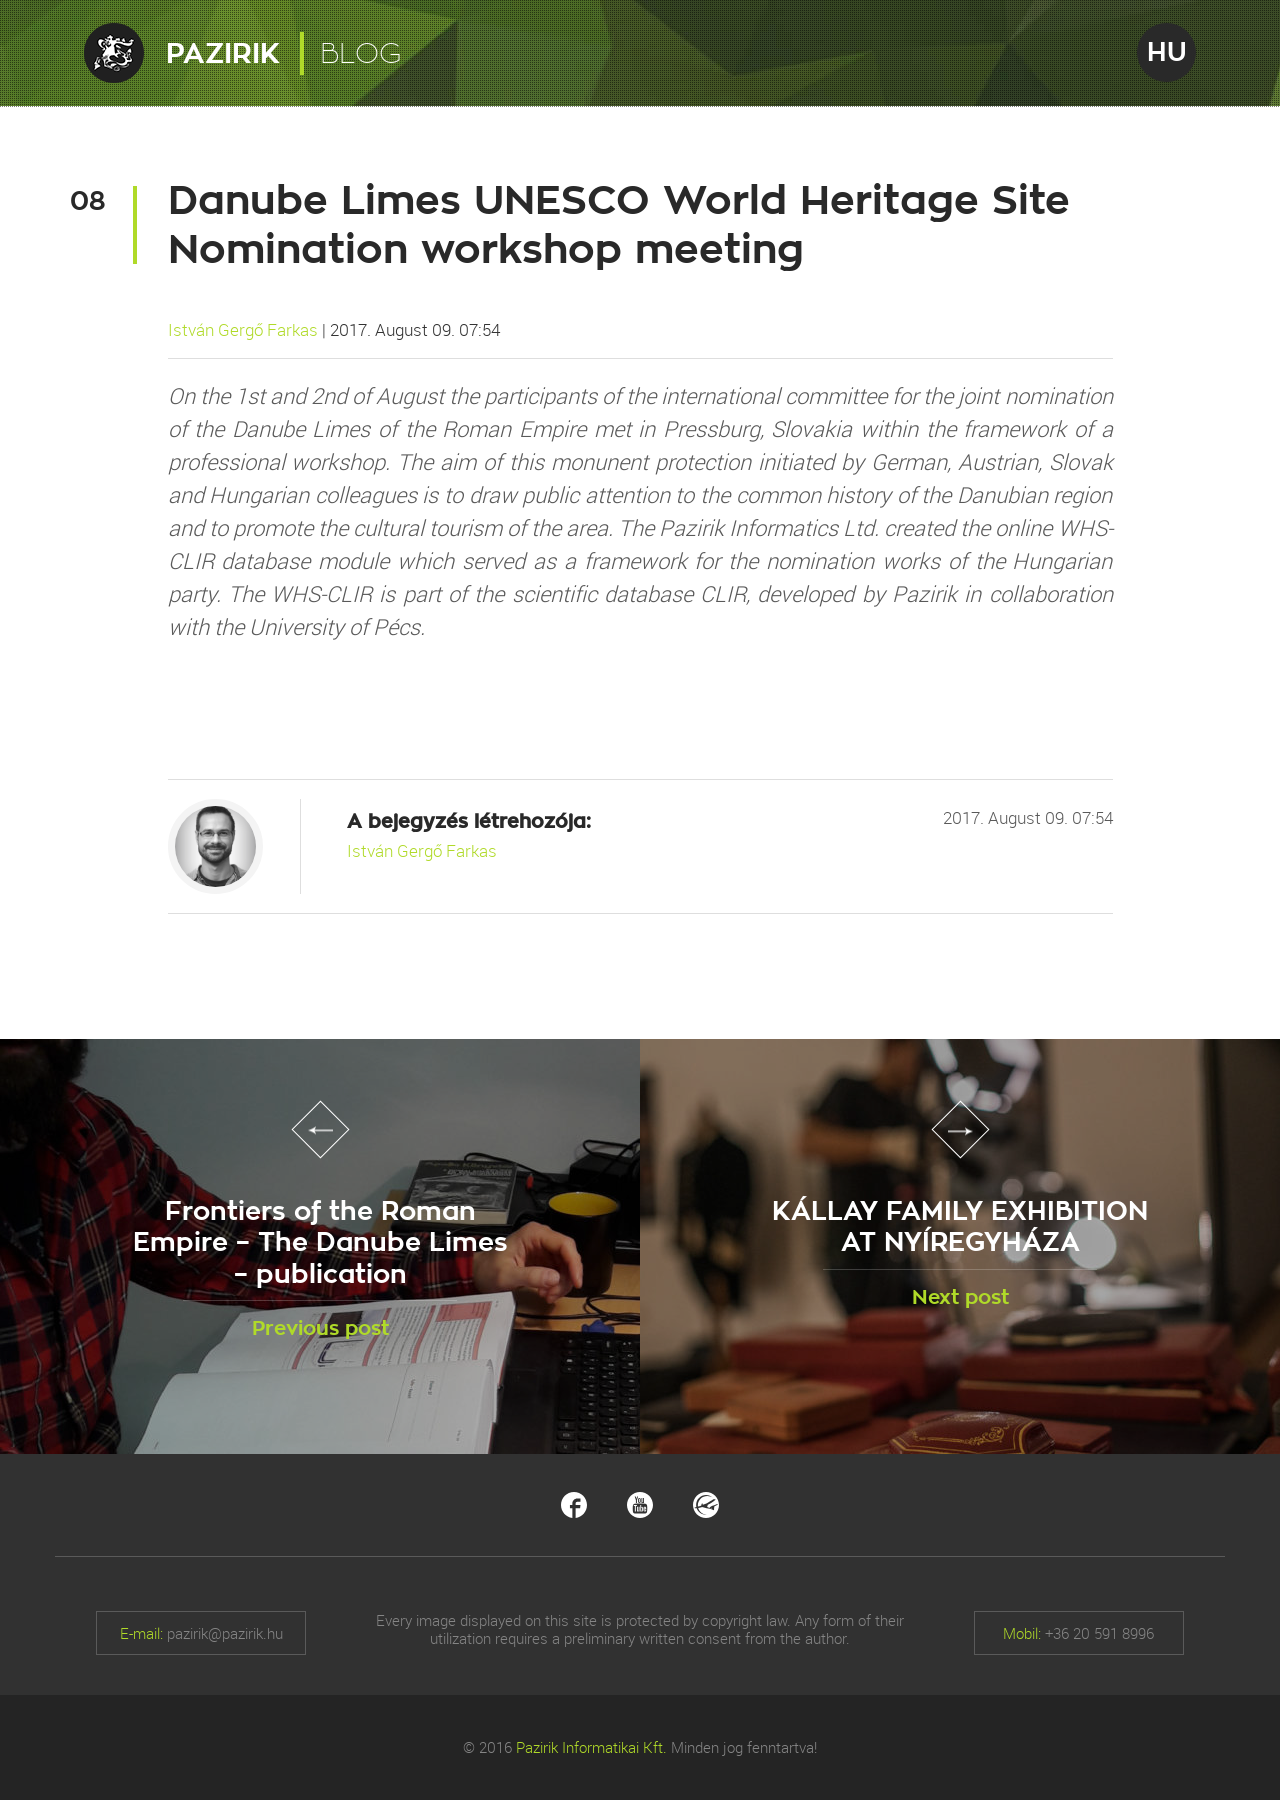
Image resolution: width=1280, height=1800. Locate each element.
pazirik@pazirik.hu (225, 1633)
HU (1167, 52)
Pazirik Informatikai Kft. (591, 1747)
